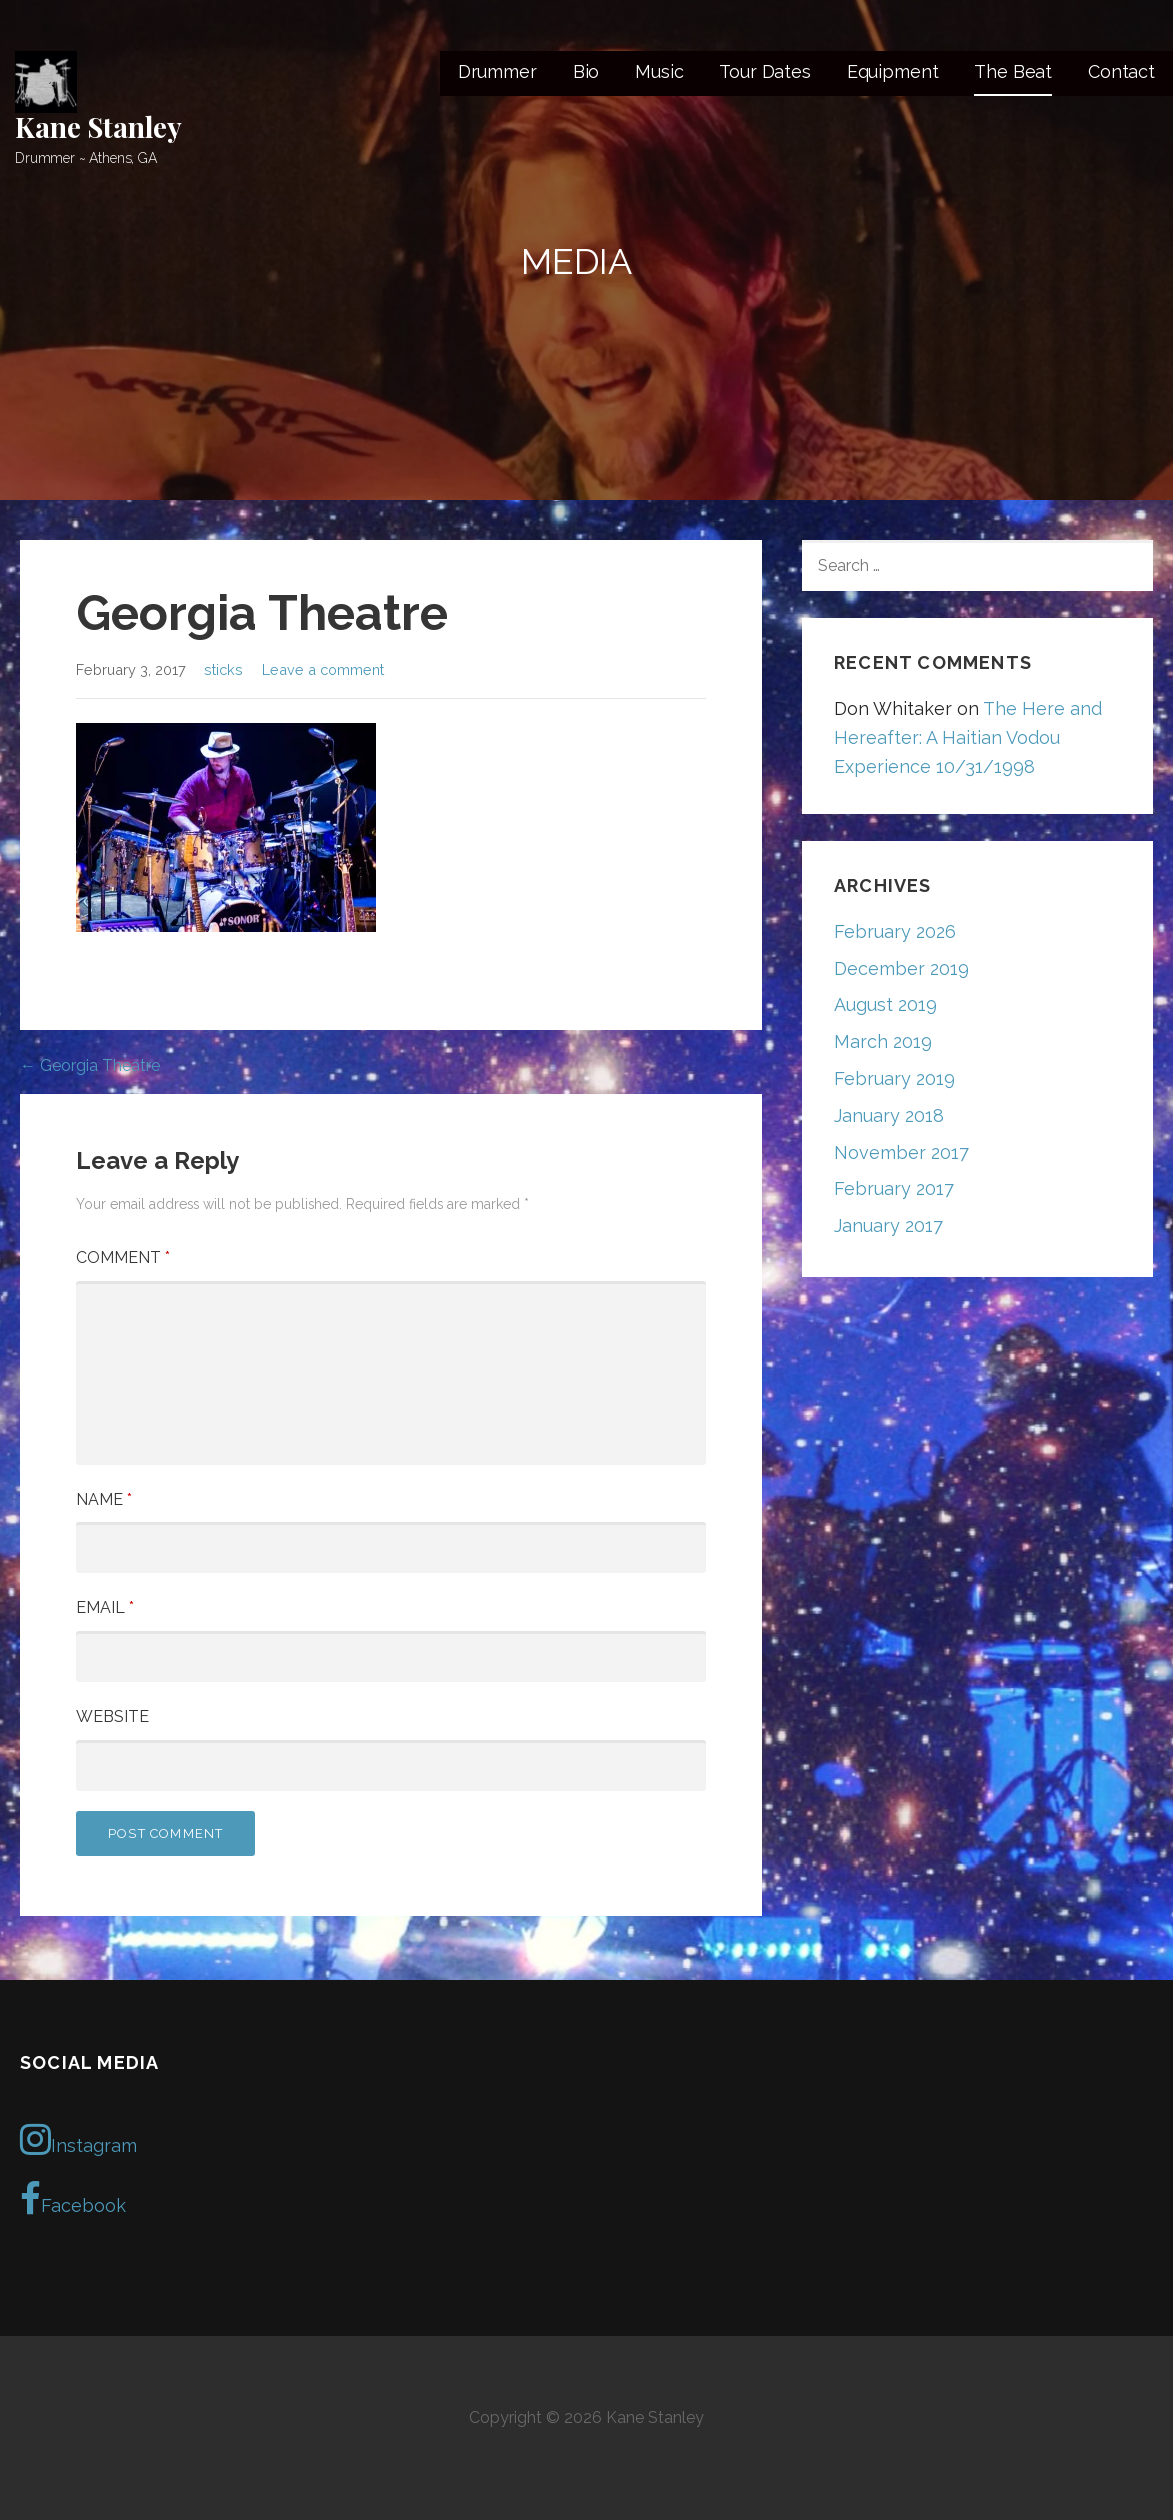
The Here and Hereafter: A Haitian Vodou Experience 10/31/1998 (968, 737)
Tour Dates (764, 71)
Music (659, 71)
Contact (1121, 71)
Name (104, 1499)
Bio (586, 71)
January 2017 (888, 1225)
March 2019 (883, 1041)
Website (112, 1716)
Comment (123, 1257)
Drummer (497, 71)
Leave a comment (323, 669)
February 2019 (894, 1078)
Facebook (73, 2199)
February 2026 (895, 931)
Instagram (78, 2139)
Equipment (893, 71)
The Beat (1013, 71)
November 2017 (901, 1152)
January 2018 (889, 1115)
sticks (223, 669)
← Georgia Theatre (90, 1065)
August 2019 (885, 1004)
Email (105, 1607)
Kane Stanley (98, 126)
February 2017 (894, 1188)
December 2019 (901, 968)
